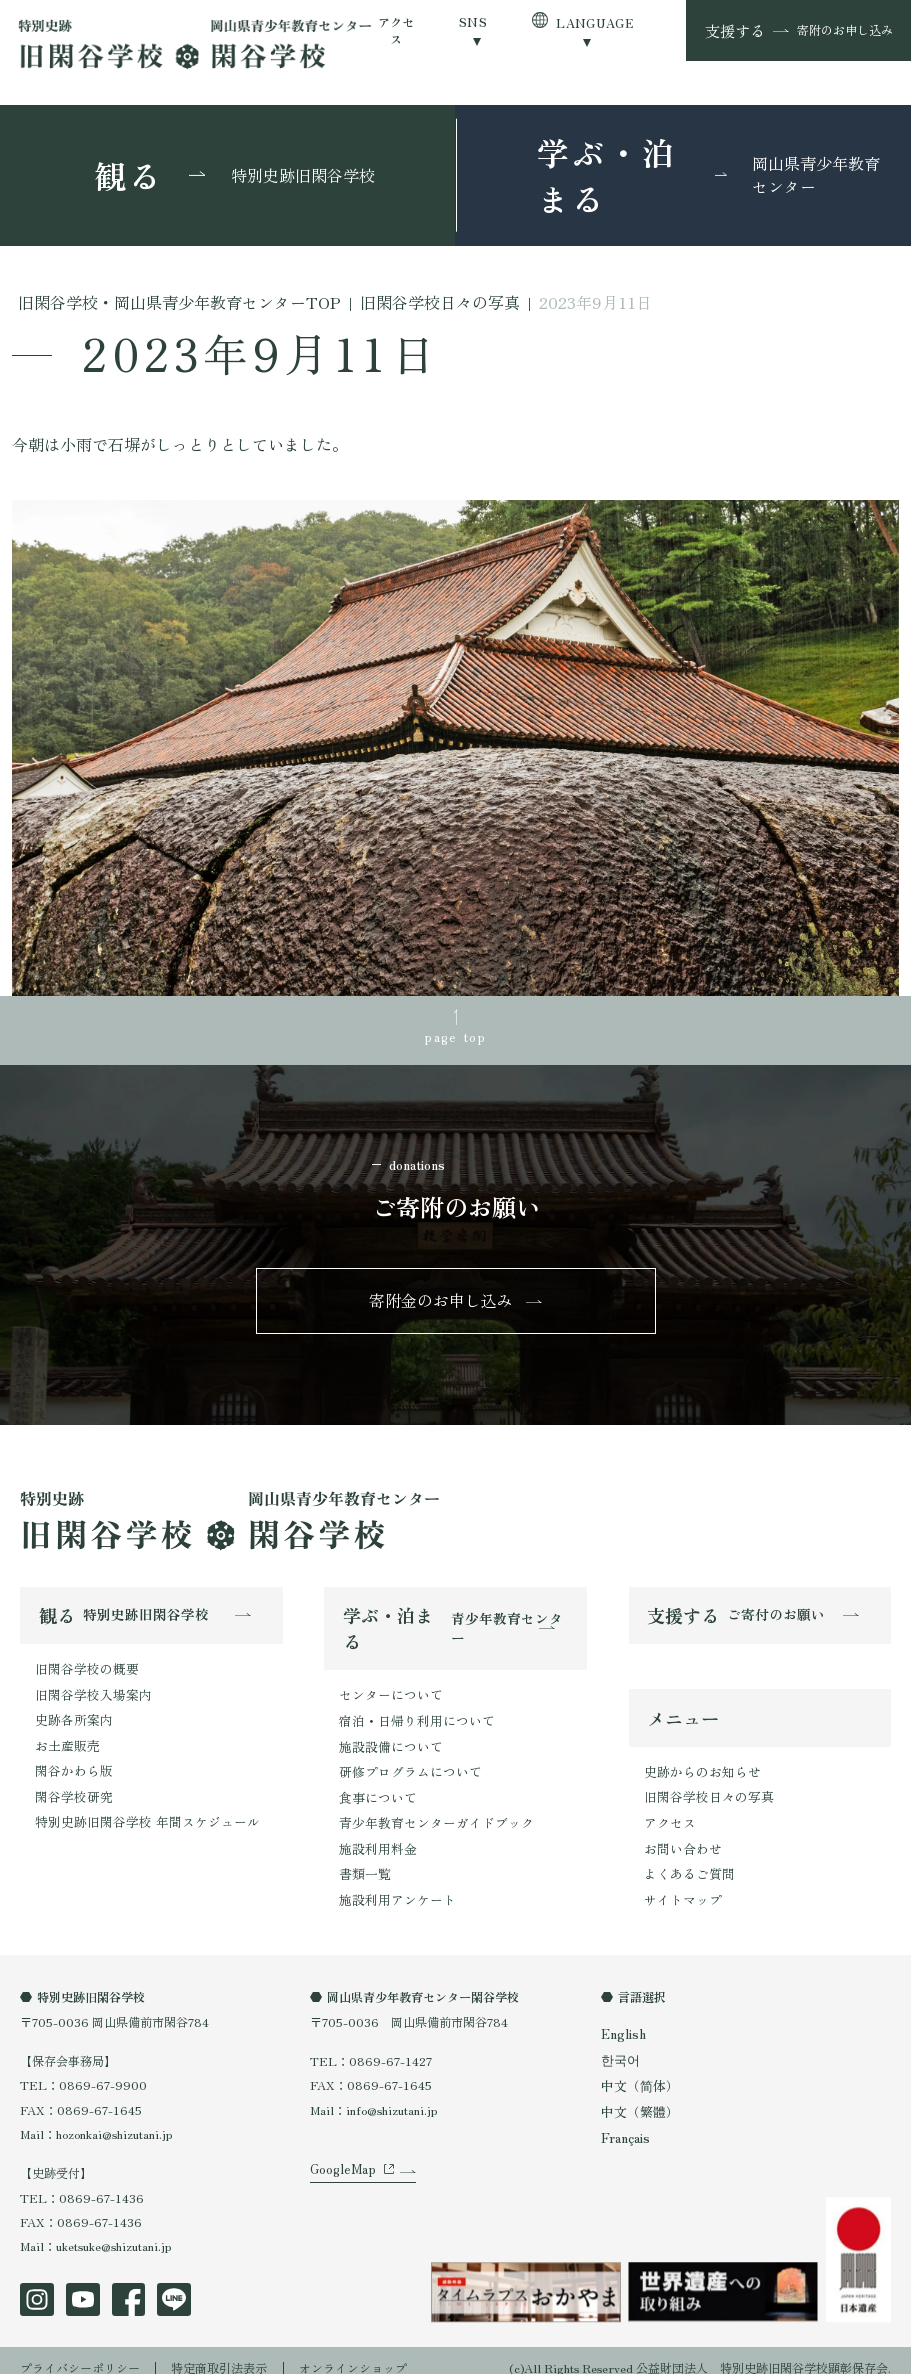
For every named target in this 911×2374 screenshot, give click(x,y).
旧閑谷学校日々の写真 (704, 1790)
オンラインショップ (353, 2352)
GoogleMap (340, 2167)
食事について (375, 1787)
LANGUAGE (594, 22)
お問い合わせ (680, 1839)
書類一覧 (363, 1860)
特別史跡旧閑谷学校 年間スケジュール (138, 1809)
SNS (473, 21)
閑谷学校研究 (71, 1785)
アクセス (396, 30)
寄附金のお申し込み (441, 1298)
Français (624, 2122)
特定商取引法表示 (219, 2352)
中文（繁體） (637, 2096)
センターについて (387, 1690)
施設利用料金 (375, 1836)
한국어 (619, 2046)
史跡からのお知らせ (698, 1766)
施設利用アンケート (393, 1884)
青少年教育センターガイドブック (429, 1811)
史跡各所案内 (71, 1712)
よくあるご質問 (686, 1863)
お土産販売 (65, 1736)
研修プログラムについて (405, 1763)
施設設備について (387, 1739)
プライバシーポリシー (80, 2352)
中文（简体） (637, 2071)
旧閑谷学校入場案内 (89, 1688)
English (622, 2021)
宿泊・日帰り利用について (411, 1714)
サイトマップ (680, 1887)
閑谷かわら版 (71, 1761)
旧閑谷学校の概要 (83, 1664)
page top (456, 1034)
